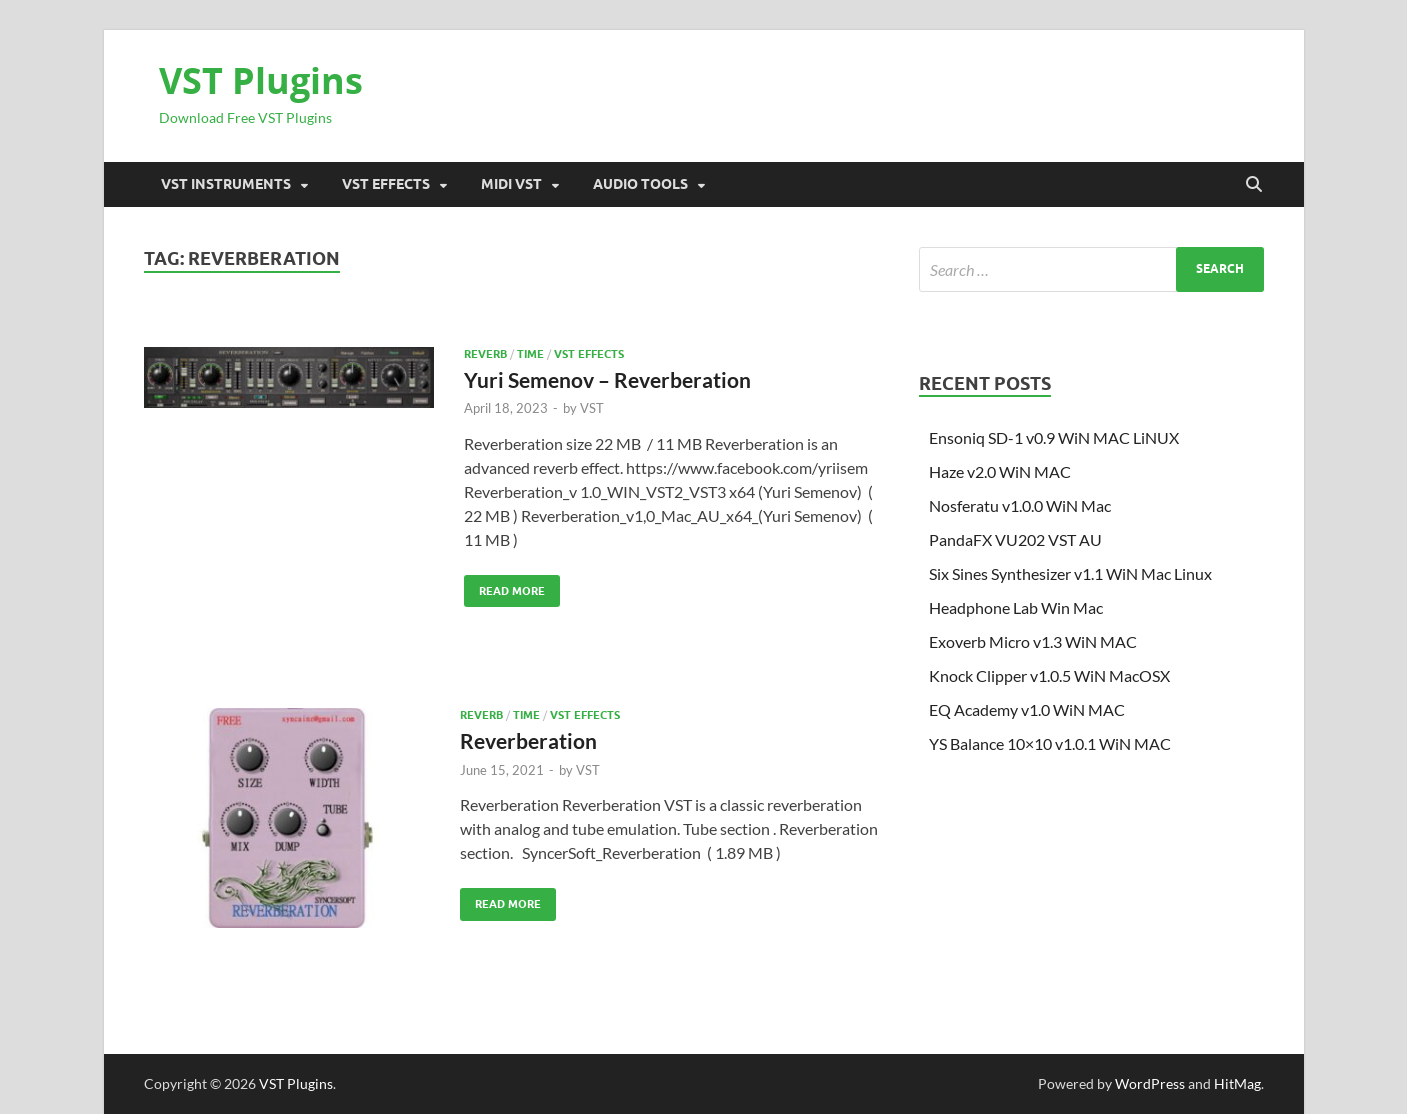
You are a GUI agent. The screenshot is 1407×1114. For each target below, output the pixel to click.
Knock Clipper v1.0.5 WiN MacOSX (1049, 675)
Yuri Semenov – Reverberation (607, 379)
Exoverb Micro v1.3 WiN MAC (1033, 641)
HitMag (1237, 1083)
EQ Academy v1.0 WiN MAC (1027, 709)
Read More (504, 586)
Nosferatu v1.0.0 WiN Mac (1020, 505)
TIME (530, 354)
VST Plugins (261, 80)
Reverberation (528, 740)
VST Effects (386, 184)
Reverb (485, 354)
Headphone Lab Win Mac (1016, 607)
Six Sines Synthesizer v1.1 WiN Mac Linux (1070, 573)
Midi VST (511, 184)
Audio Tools (640, 184)
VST (592, 408)
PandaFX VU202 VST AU (1015, 539)
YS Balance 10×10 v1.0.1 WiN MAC (1050, 743)
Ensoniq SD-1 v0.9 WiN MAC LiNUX (1054, 437)
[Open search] (1254, 185)
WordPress (1150, 1083)
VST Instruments (226, 184)
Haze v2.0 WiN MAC (1000, 471)
